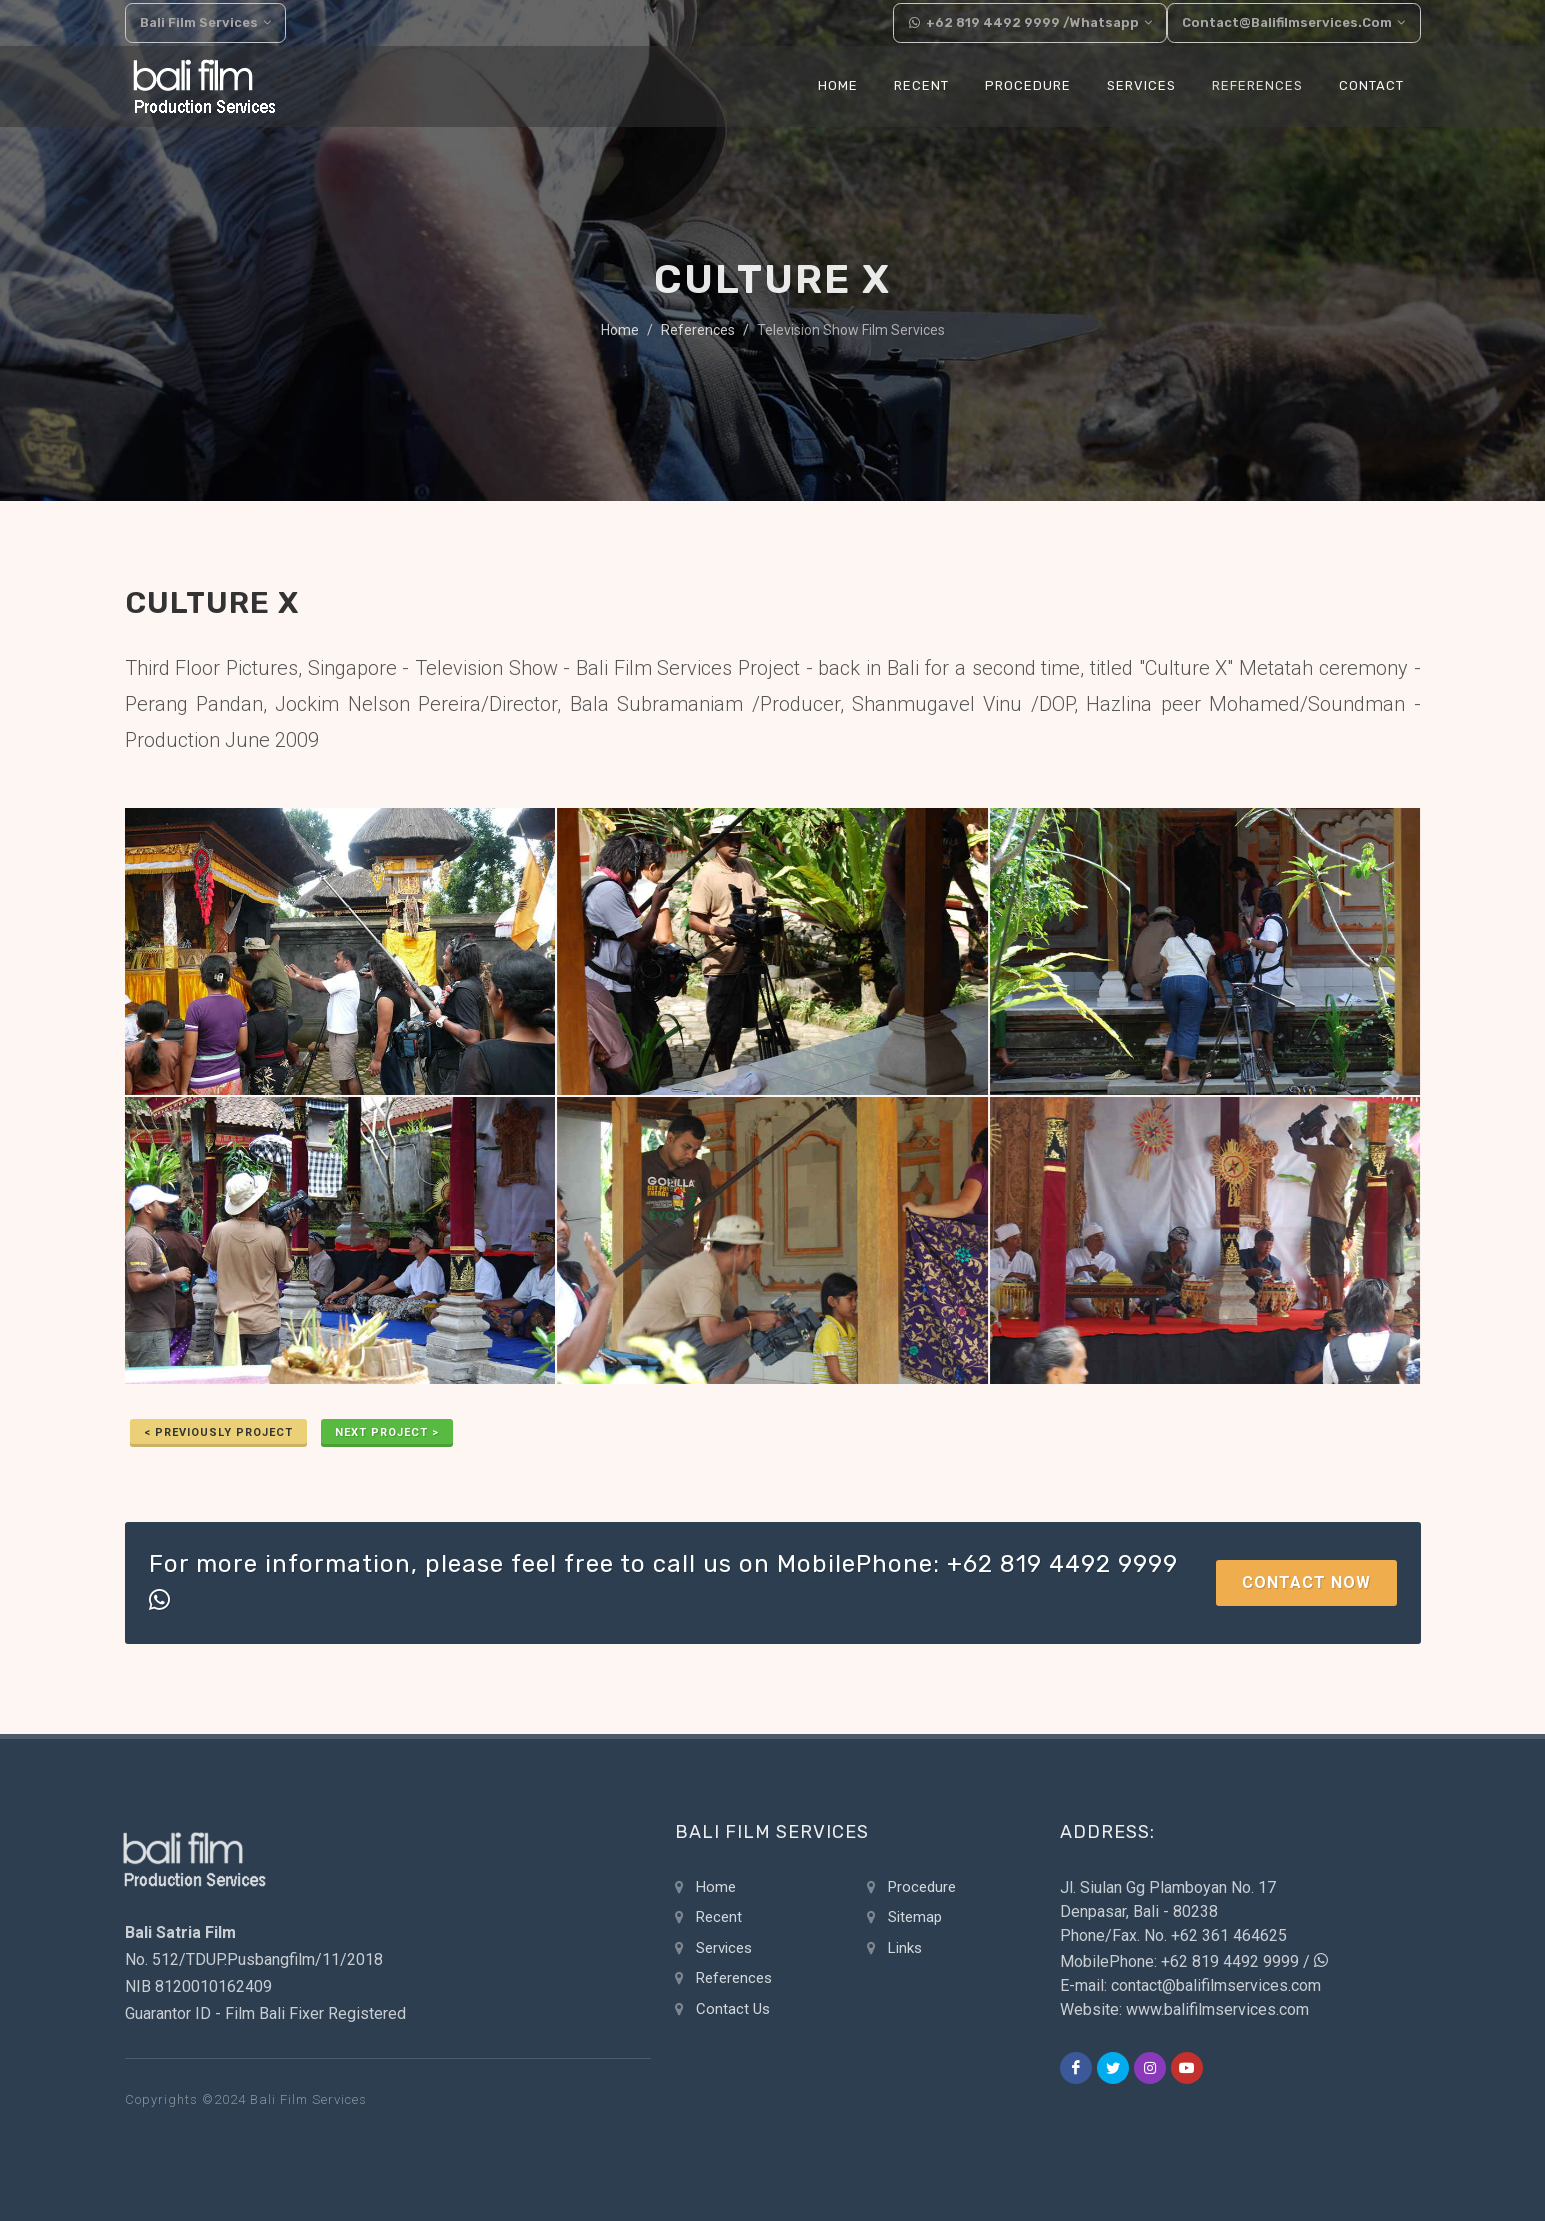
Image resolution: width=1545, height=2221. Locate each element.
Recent (719, 1917)
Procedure (922, 1887)
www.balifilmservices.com (1217, 2009)
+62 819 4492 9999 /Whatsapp (1032, 23)
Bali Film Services (206, 23)
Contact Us (733, 2009)
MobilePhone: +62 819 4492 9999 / (1194, 1961)
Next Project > (387, 1432)
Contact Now (1306, 1582)
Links (905, 1948)
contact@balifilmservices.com (1295, 23)
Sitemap (915, 1917)
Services (724, 1948)
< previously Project (218, 1432)
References (698, 330)
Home (620, 330)
